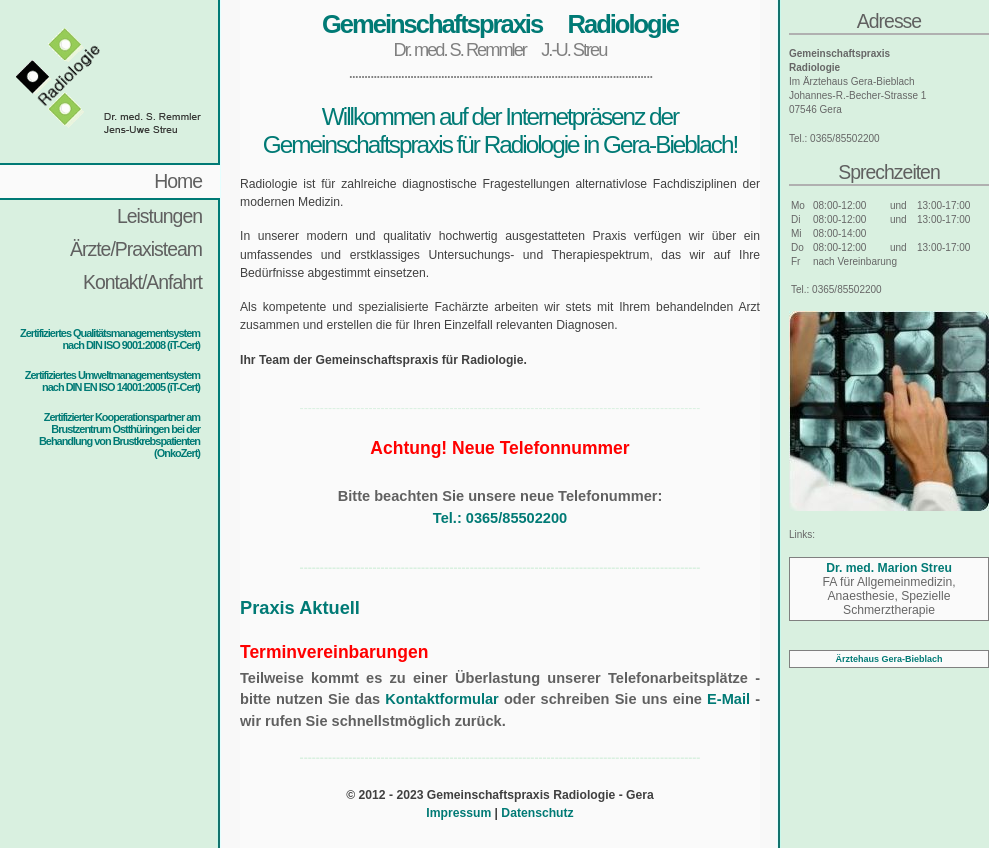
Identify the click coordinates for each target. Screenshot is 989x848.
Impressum (458, 813)
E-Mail (728, 699)
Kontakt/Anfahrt (142, 282)
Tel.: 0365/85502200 (500, 518)
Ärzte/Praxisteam (136, 249)
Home (178, 181)
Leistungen (159, 216)
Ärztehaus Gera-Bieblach (888, 659)
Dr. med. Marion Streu (889, 568)
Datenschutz (537, 813)
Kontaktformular (441, 699)
